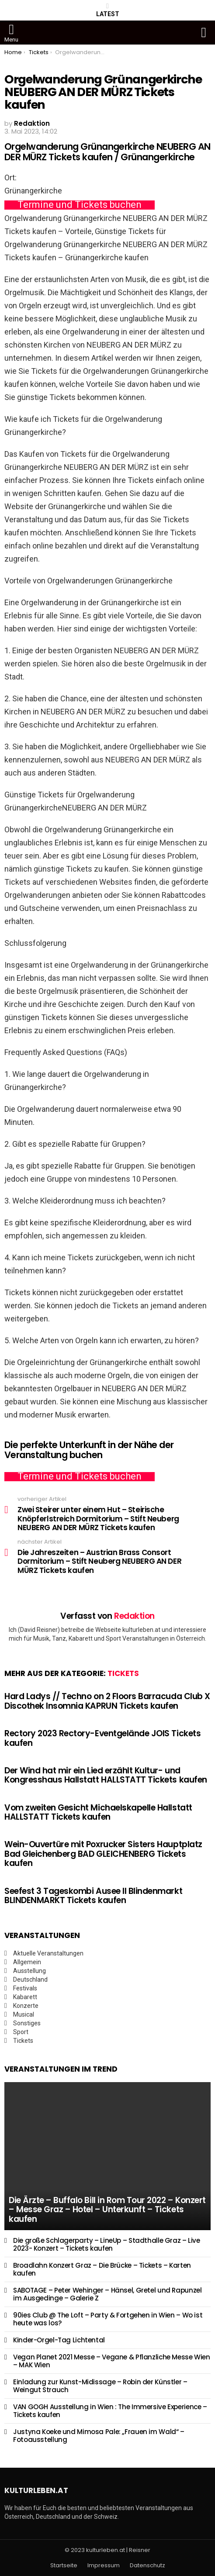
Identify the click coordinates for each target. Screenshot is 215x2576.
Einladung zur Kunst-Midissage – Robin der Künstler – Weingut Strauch (100, 2385)
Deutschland (30, 1979)
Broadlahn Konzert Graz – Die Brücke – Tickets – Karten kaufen (102, 2269)
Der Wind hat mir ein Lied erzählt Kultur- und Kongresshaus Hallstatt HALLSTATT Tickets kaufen (105, 1775)
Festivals (25, 1988)
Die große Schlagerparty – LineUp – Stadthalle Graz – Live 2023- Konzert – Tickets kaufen (106, 2244)
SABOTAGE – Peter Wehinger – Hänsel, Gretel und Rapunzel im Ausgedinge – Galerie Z (107, 2294)
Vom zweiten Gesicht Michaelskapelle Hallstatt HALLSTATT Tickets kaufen (98, 1812)
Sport (20, 2031)
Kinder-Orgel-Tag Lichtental (59, 2340)
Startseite (63, 2565)
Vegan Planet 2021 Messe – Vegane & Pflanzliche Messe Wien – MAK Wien (111, 2360)
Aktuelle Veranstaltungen (48, 1953)
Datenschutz (147, 2565)
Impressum (103, 2565)
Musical (23, 2014)
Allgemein (27, 1962)
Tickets (123, 1673)
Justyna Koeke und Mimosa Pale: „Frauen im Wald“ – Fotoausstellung (98, 2435)
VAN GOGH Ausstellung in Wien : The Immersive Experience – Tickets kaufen (110, 2410)
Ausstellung (29, 1970)
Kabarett (25, 1996)
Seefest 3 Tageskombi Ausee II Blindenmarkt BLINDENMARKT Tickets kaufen (93, 1895)
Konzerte (25, 2005)
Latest (107, 10)
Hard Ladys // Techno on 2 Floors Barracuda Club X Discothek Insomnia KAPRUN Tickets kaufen (107, 1700)
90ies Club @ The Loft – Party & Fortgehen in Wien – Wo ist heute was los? (107, 2319)
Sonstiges (27, 2023)
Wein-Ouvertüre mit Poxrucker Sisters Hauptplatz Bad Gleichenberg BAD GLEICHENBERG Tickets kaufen (103, 1853)
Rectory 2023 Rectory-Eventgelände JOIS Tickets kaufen (102, 1738)
